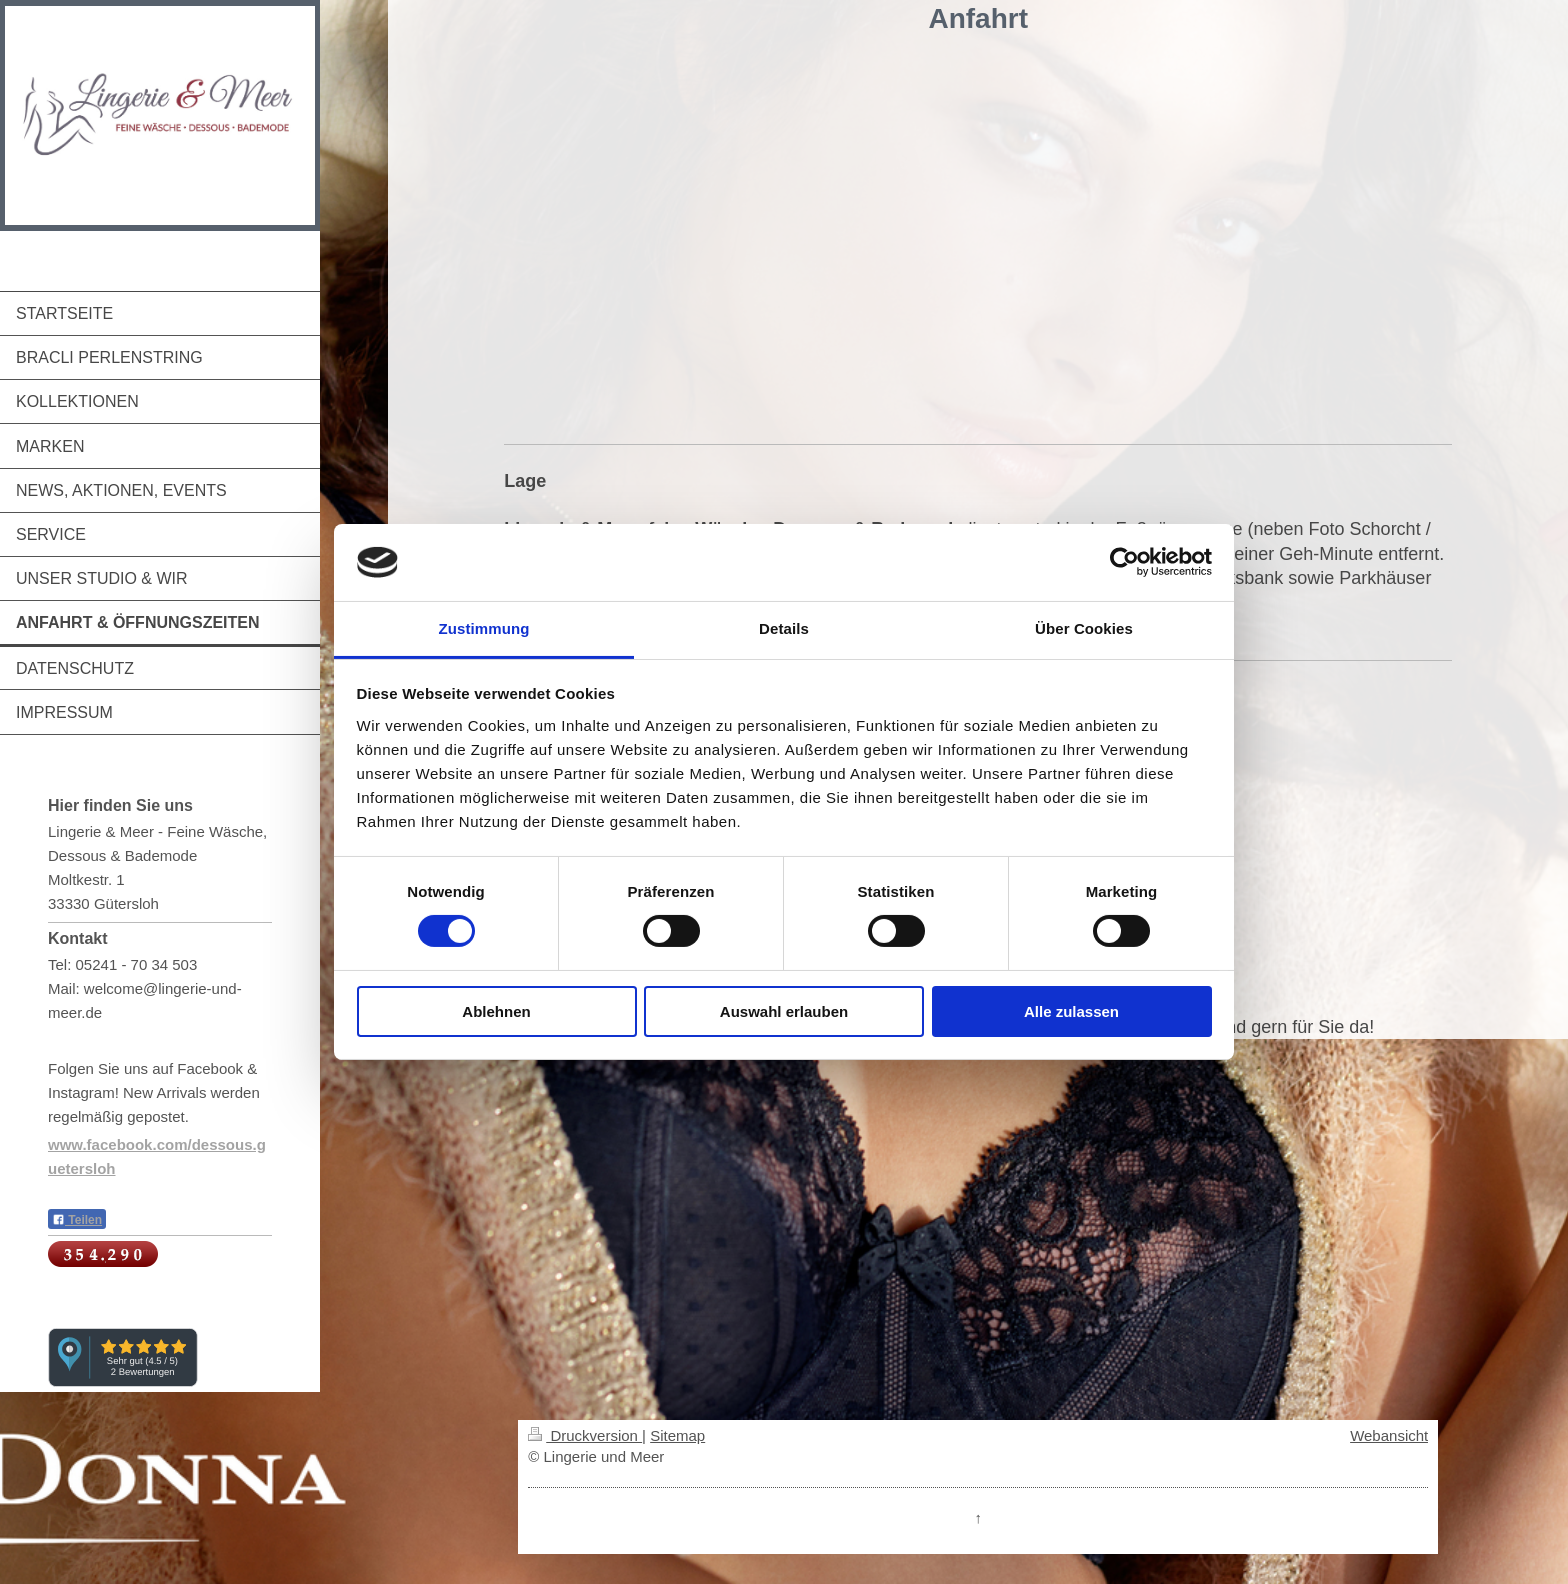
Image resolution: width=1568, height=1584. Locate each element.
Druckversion (585, 1435)
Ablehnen (496, 1011)
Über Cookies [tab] (1084, 628)
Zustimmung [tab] (484, 628)
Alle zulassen (1071, 1011)
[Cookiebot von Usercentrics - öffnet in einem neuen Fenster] (1124, 562)
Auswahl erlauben (784, 1011)
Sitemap (677, 1435)
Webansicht (1389, 1435)
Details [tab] (784, 628)
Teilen (77, 1220)
